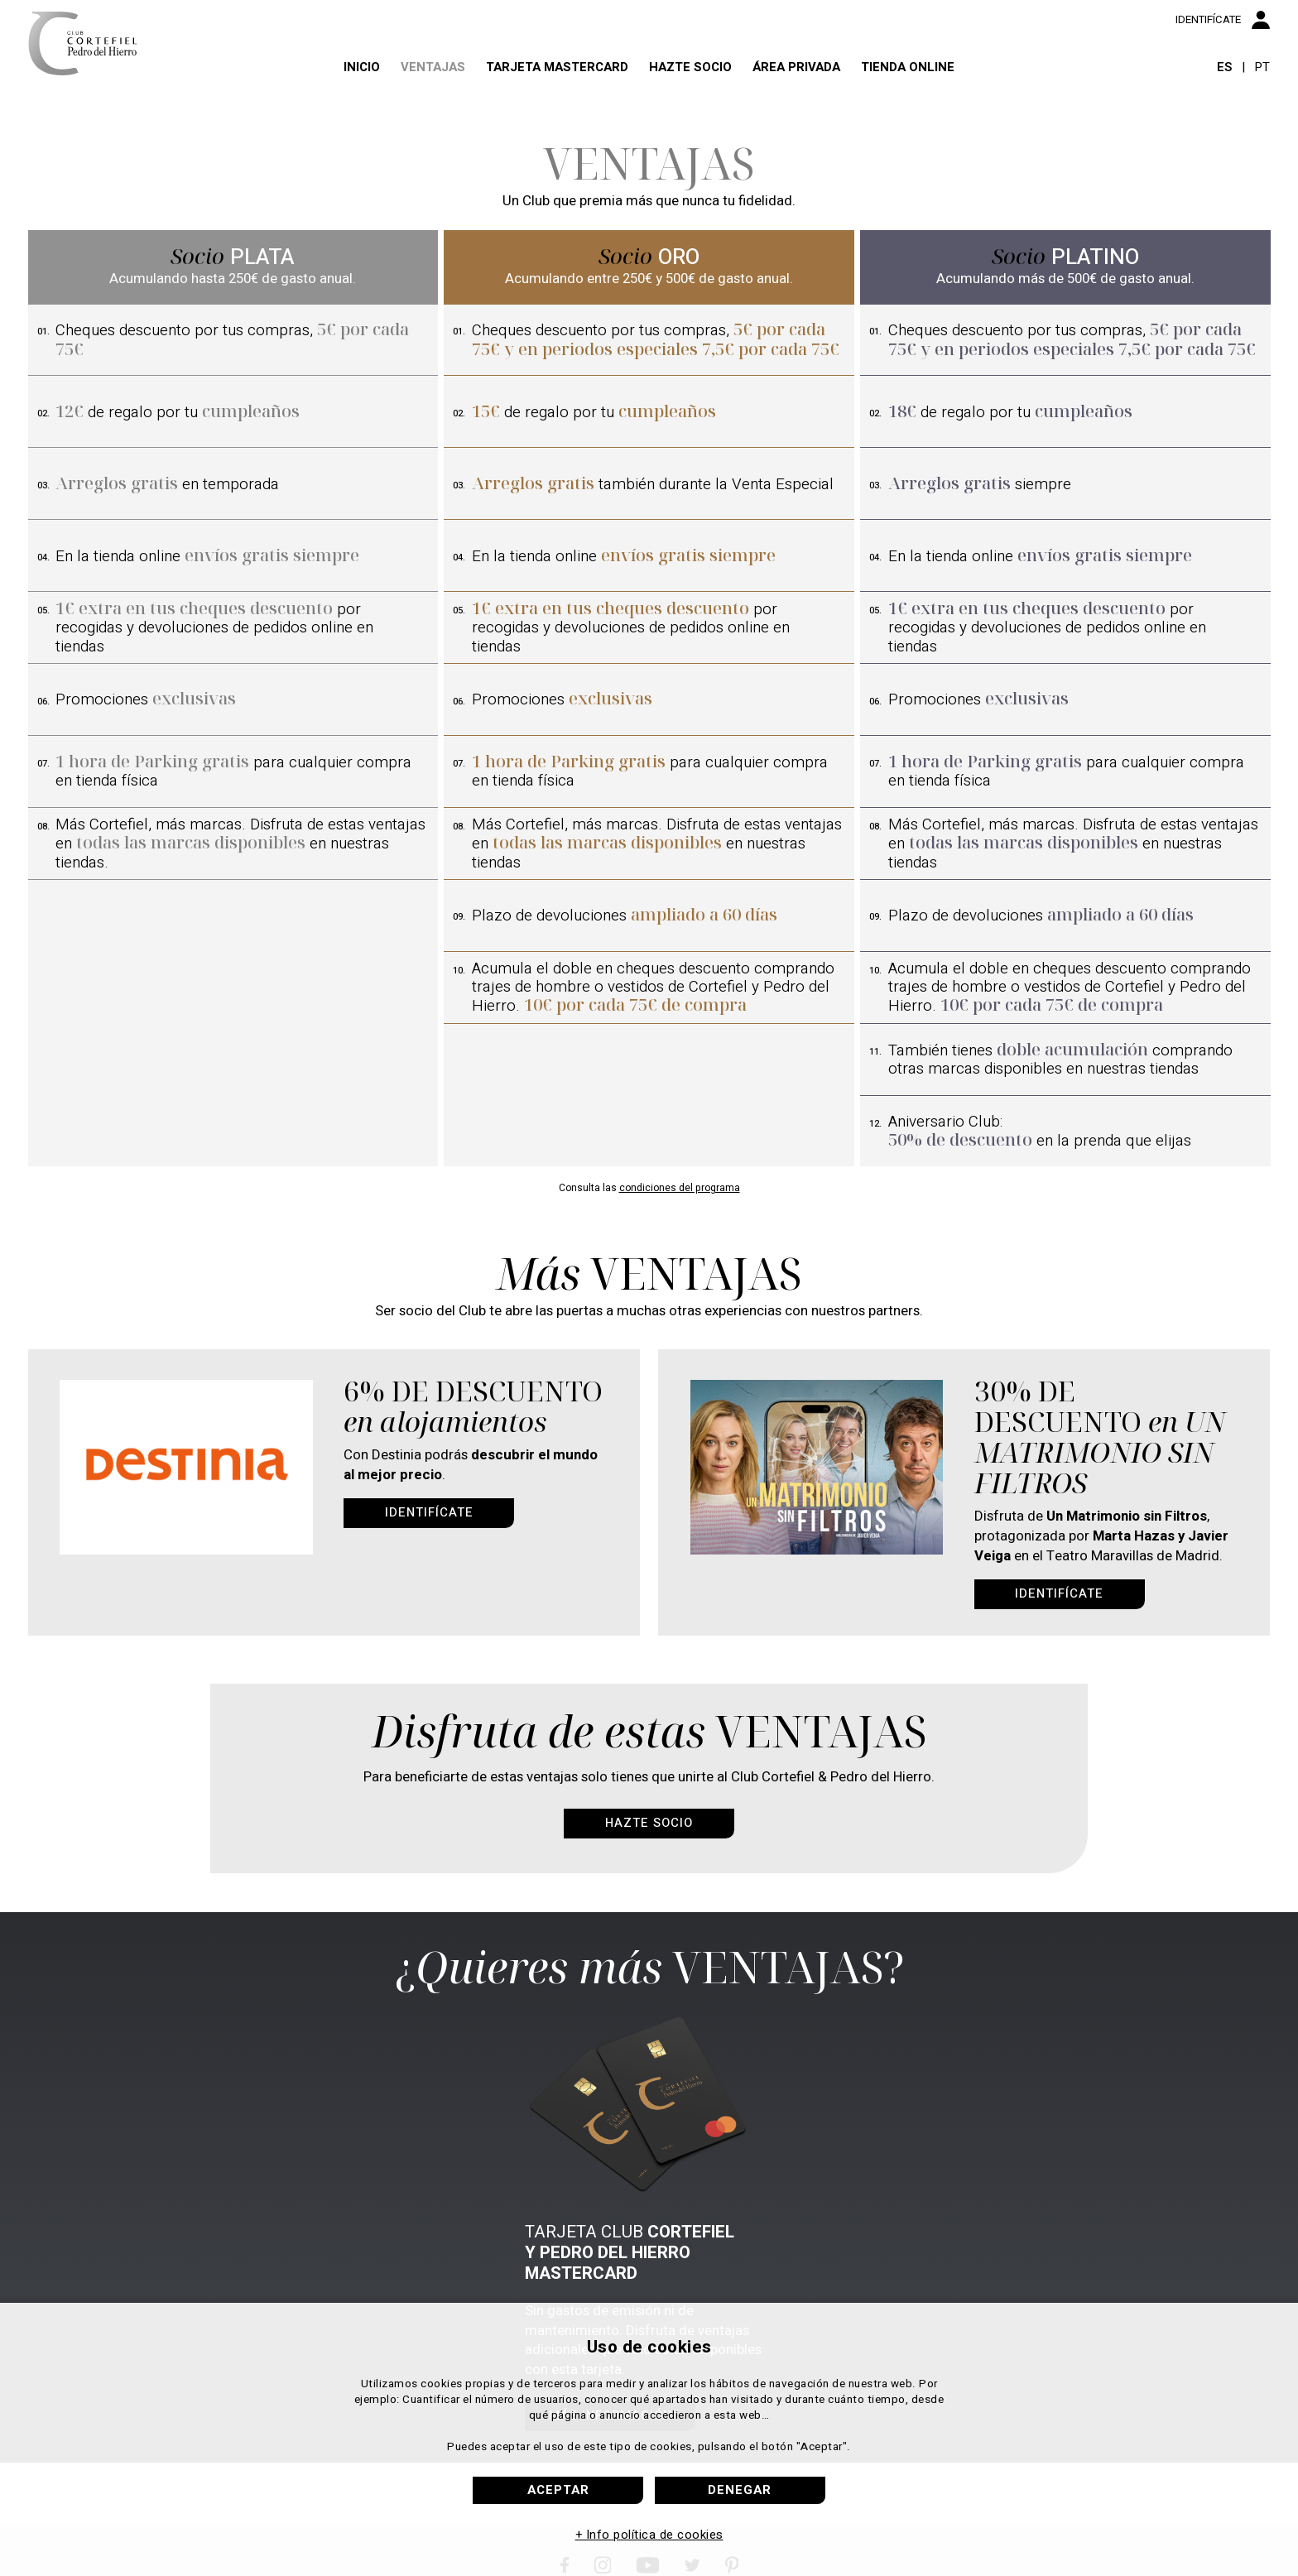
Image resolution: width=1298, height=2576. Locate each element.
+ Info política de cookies (649, 2535)
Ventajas (401, 92)
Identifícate (429, 1512)
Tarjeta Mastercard (545, 92)
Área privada (824, 92)
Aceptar (558, 2490)
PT (1262, 93)
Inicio (315, 92)
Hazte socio (699, 92)
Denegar (740, 2490)
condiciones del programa (679, 1187)
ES (1224, 93)
